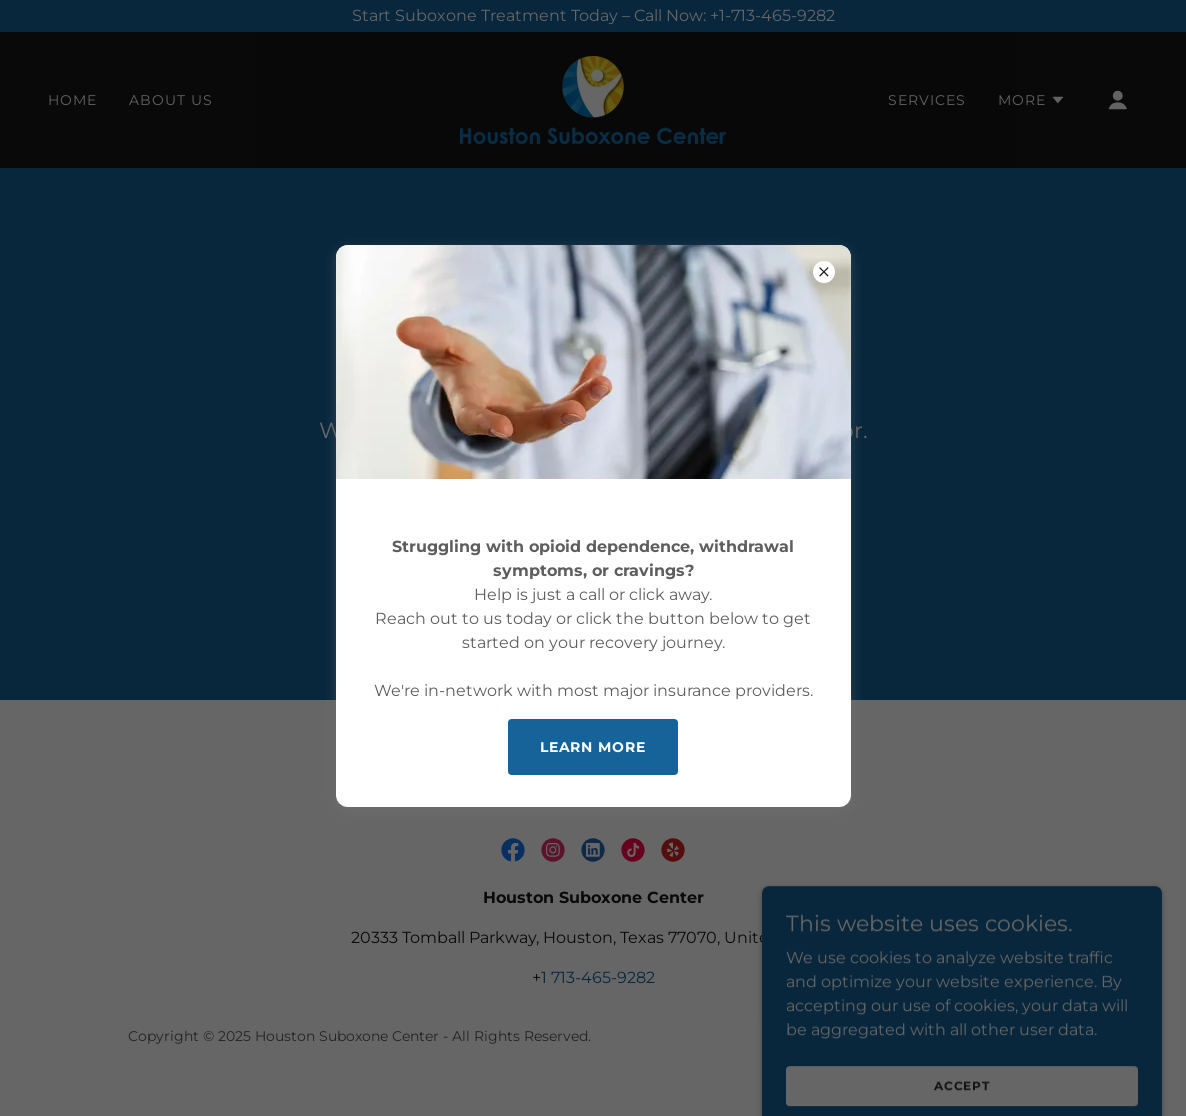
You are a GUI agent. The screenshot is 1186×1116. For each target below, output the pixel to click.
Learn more (593, 747)
